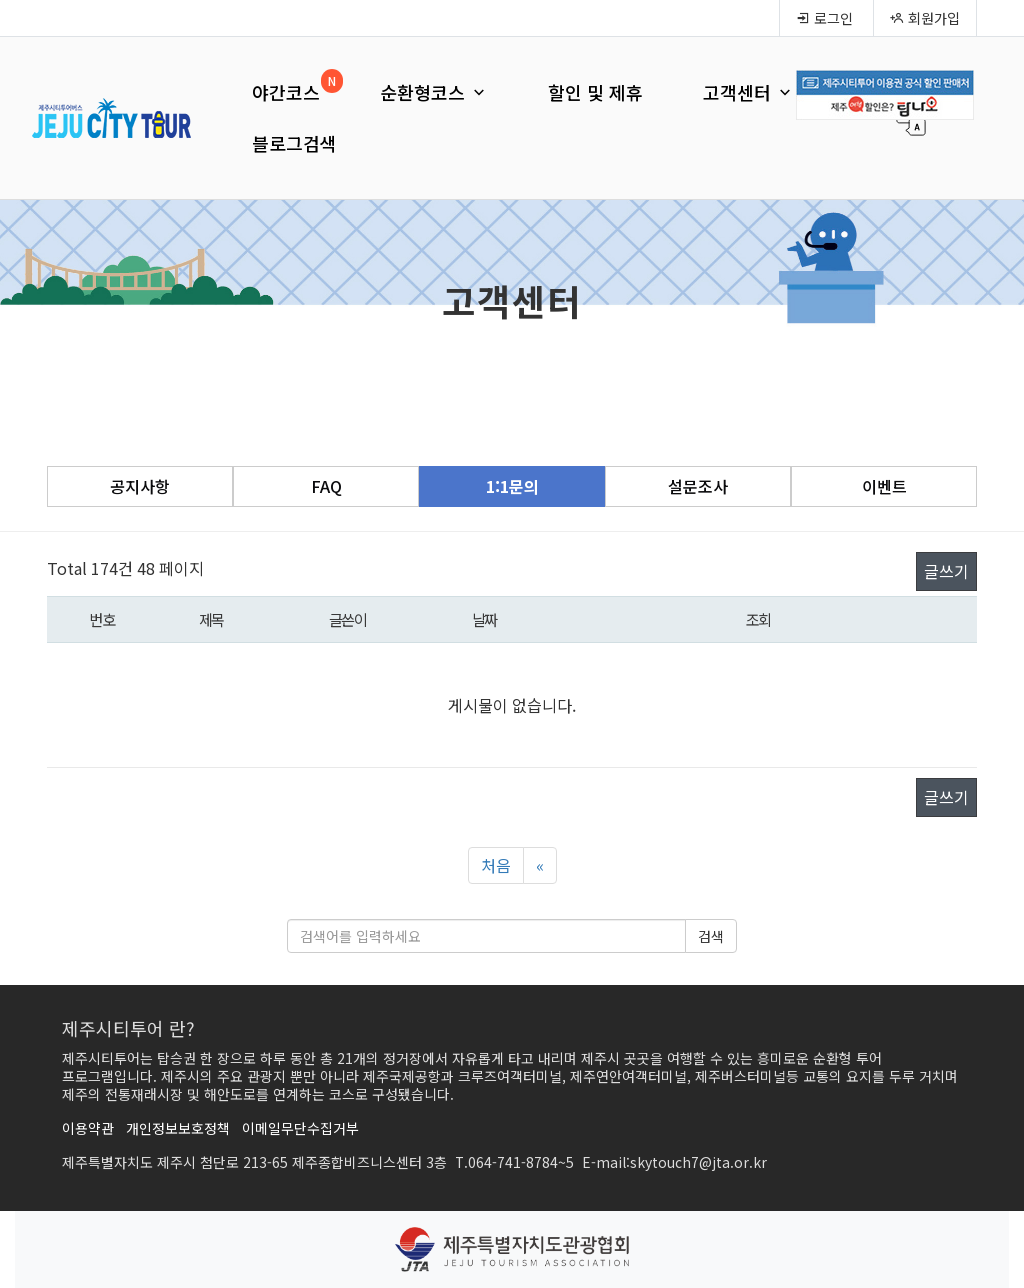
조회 (758, 619)
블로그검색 (294, 143)
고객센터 (748, 92)
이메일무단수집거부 (300, 1128)
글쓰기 (946, 571)
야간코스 (286, 92)
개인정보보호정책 (178, 1128)
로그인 (824, 18)
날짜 (484, 619)
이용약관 (88, 1128)
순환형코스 (434, 92)
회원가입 (925, 18)
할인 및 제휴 (595, 92)
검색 (711, 936)
